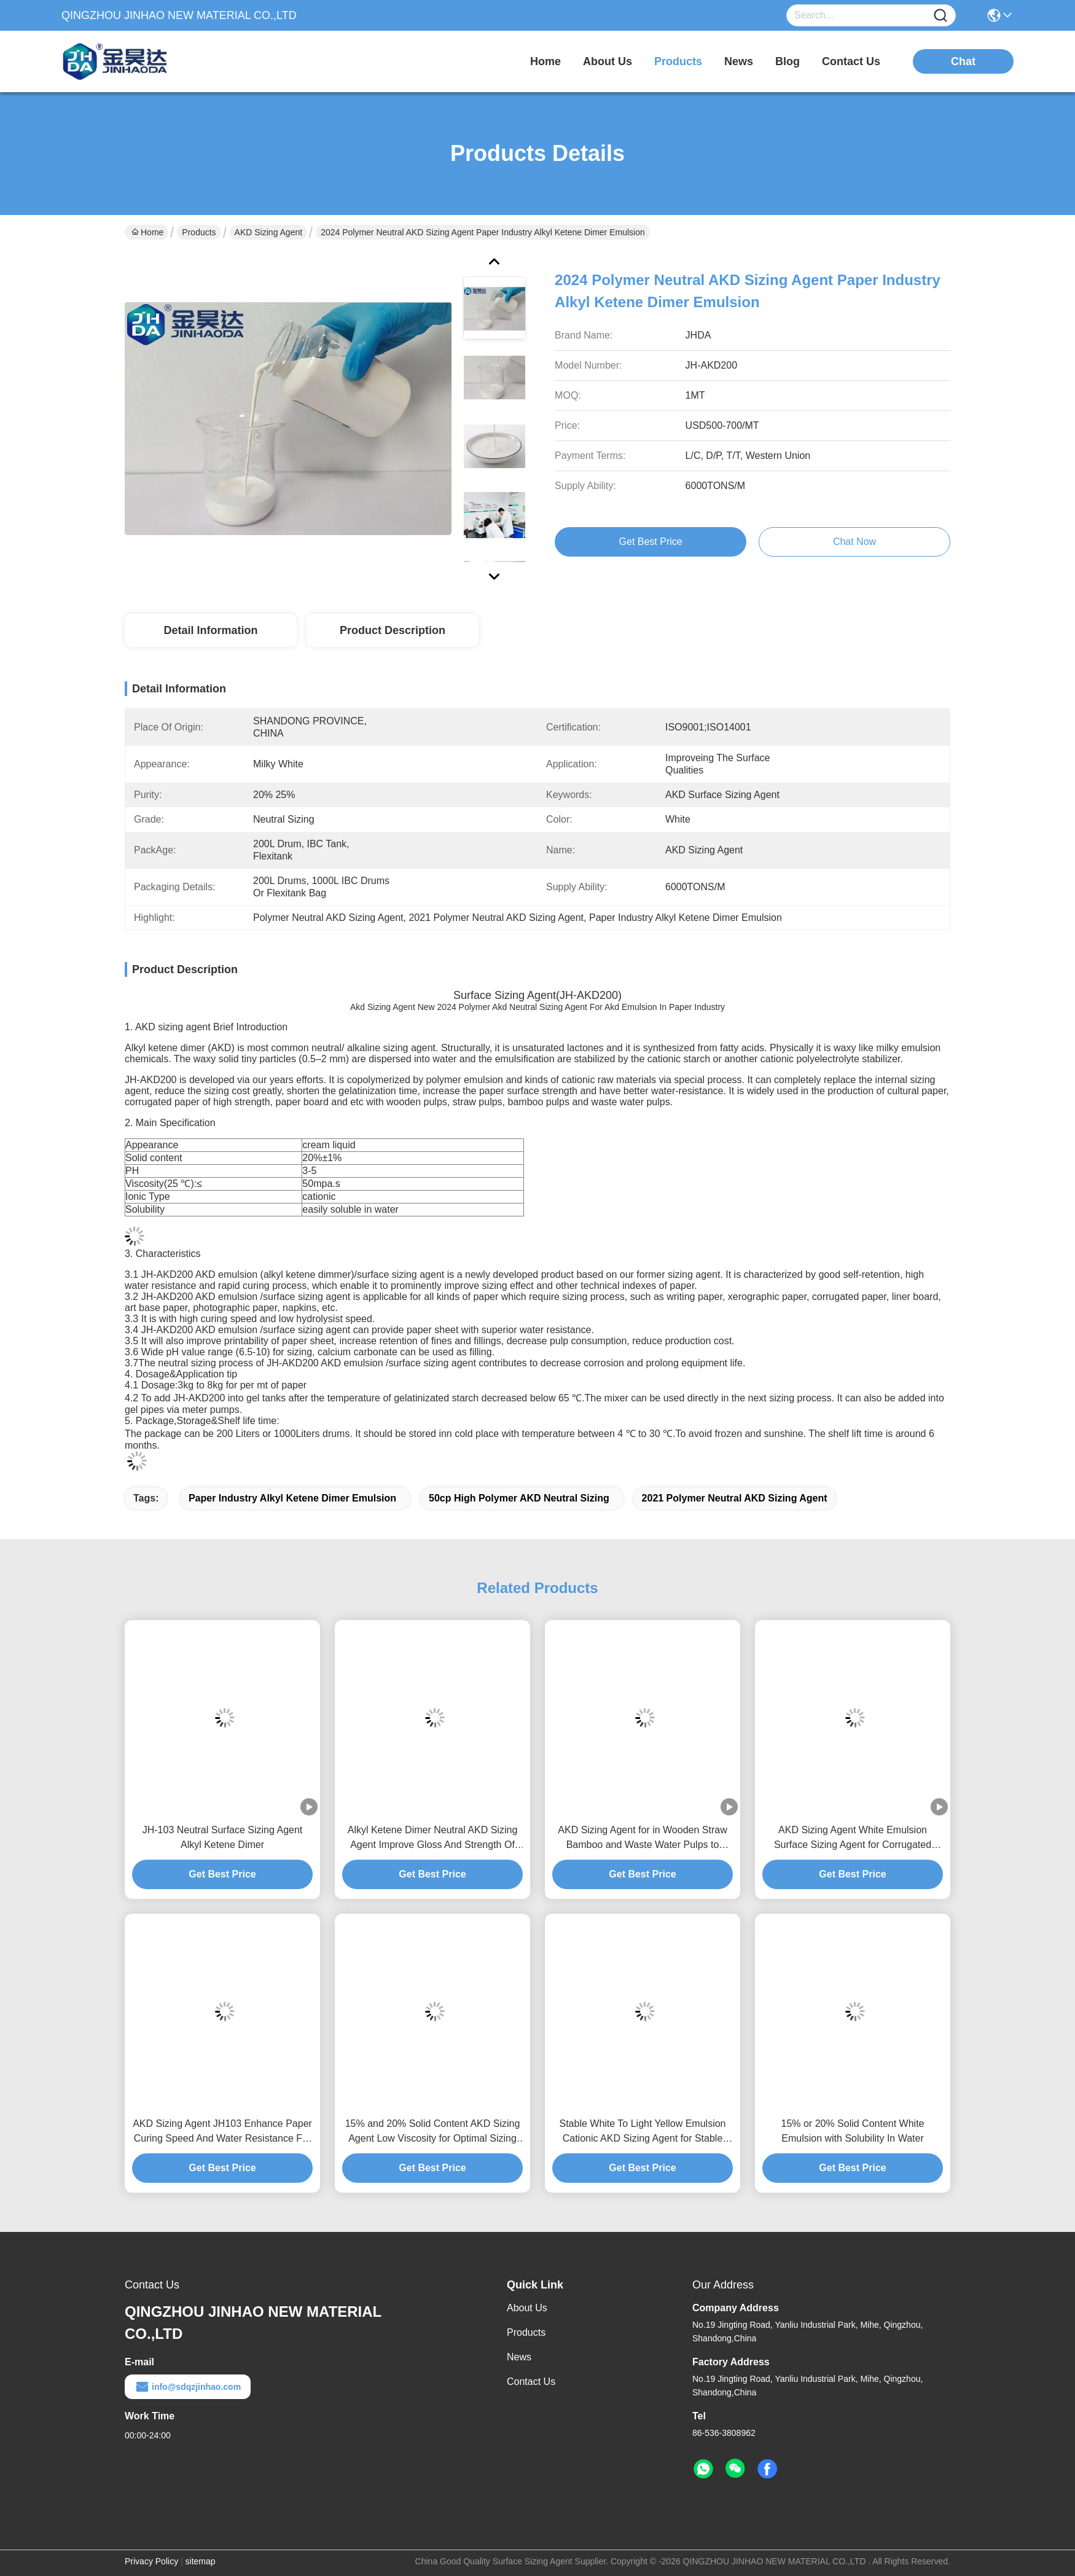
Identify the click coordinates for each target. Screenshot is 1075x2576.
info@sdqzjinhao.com (188, 2387)
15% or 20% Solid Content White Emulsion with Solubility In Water (852, 2130)
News (519, 2357)
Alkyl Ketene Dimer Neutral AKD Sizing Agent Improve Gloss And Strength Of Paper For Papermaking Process (433, 1838)
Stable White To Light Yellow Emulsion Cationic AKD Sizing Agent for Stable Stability (643, 2132)
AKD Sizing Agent (269, 232)
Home (545, 61)
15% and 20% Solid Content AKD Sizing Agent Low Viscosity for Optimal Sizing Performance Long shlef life (432, 2132)
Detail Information (210, 630)
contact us (851, 61)
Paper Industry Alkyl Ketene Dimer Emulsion (292, 1498)
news (738, 61)
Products (199, 232)
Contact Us (531, 2381)
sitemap (201, 2561)
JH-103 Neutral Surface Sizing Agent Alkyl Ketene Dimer (223, 1837)
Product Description (392, 630)
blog (787, 61)
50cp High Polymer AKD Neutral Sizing (519, 1498)
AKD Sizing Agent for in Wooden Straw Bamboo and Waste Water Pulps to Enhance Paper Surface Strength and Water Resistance (642, 1838)
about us (607, 61)
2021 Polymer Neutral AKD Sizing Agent (734, 1498)
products (678, 61)
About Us (527, 2308)
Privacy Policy (151, 2561)
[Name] (940, 15)
